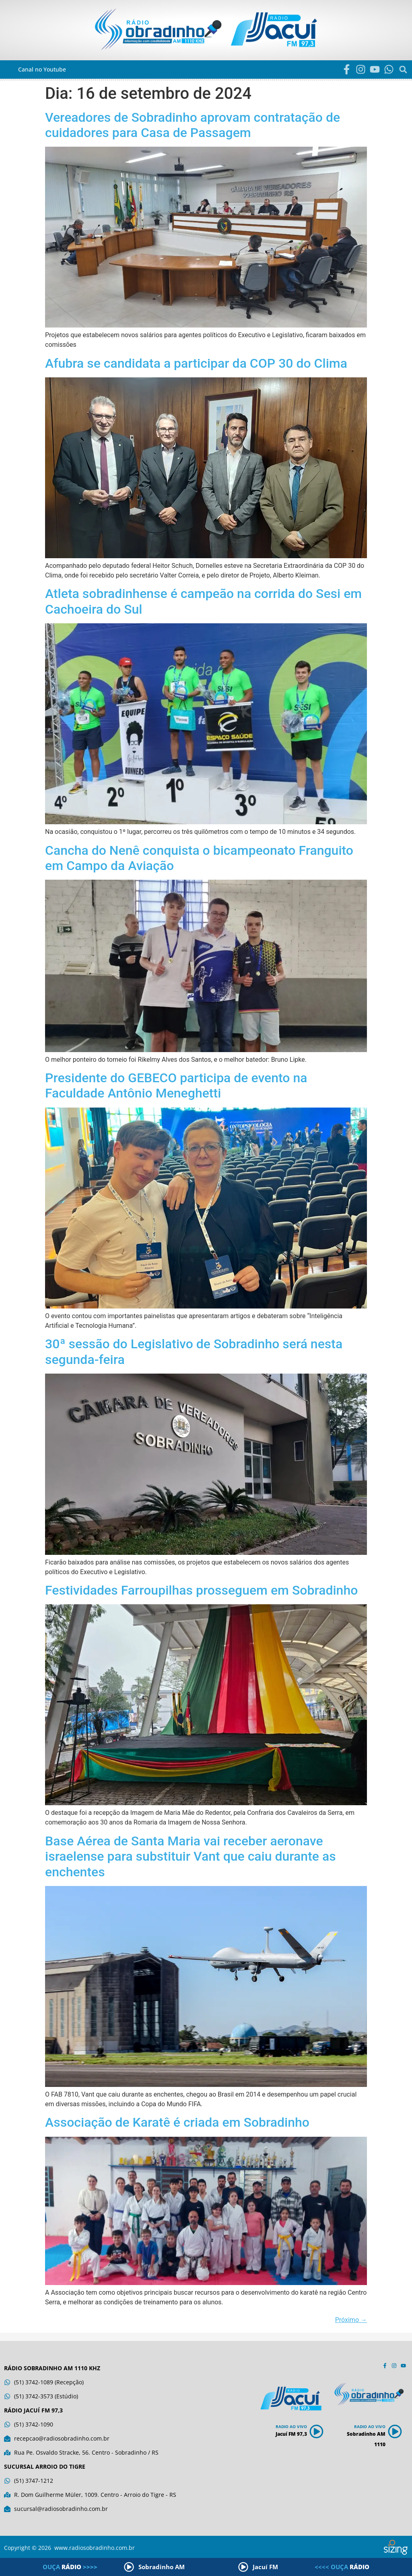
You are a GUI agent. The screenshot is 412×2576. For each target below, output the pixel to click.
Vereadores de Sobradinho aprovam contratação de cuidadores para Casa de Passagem (192, 125)
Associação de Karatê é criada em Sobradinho (177, 2122)
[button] (403, 69)
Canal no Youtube (42, 69)
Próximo (351, 2320)
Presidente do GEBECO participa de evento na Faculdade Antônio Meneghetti (176, 1085)
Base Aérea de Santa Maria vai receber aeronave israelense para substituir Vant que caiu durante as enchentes (190, 1856)
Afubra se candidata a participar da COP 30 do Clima (196, 363)
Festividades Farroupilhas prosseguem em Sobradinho (201, 1590)
